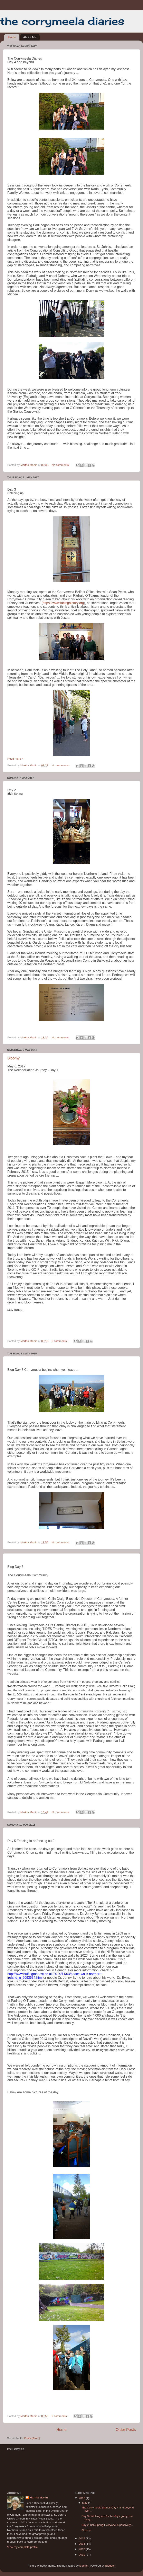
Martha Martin (39, 2497)
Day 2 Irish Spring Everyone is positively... (107, 2524)
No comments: (61, 464)
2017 (82, 2498)
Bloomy (13, 1058)
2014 (82, 2543)
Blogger (110, 2565)
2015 (82, 2538)
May (85, 2502)
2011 (82, 2554)
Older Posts (126, 2429)
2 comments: (60, 1341)
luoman (83, 2565)
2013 (82, 2549)
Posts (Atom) (32, 2438)
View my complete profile (22, 2547)
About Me (29, 37)
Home (12, 37)
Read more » (15, 758)
